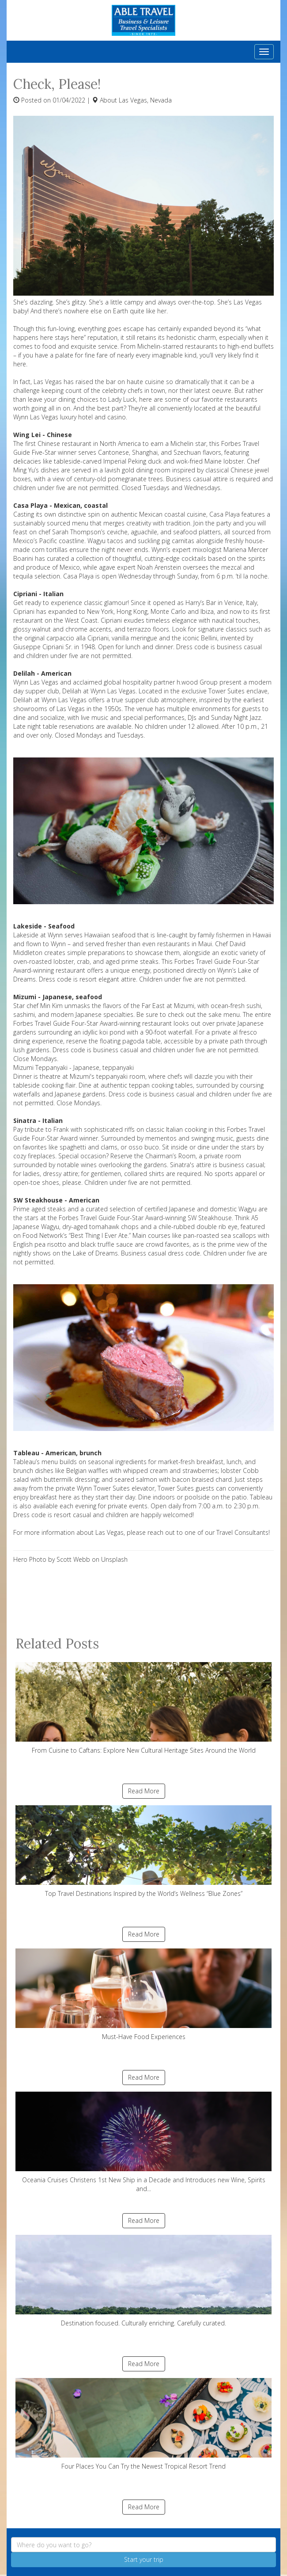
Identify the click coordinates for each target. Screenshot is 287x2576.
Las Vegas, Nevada (145, 100)
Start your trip (143, 2559)
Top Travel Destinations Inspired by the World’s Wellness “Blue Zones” (143, 1851)
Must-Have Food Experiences (143, 1994)
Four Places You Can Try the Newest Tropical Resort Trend (143, 2424)
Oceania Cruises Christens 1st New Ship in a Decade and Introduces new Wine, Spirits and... (143, 2142)
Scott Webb (73, 1559)
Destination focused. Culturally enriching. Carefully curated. (143, 2281)
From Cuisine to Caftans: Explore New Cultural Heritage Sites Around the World (143, 1708)
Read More (143, 1791)
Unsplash (114, 1559)
